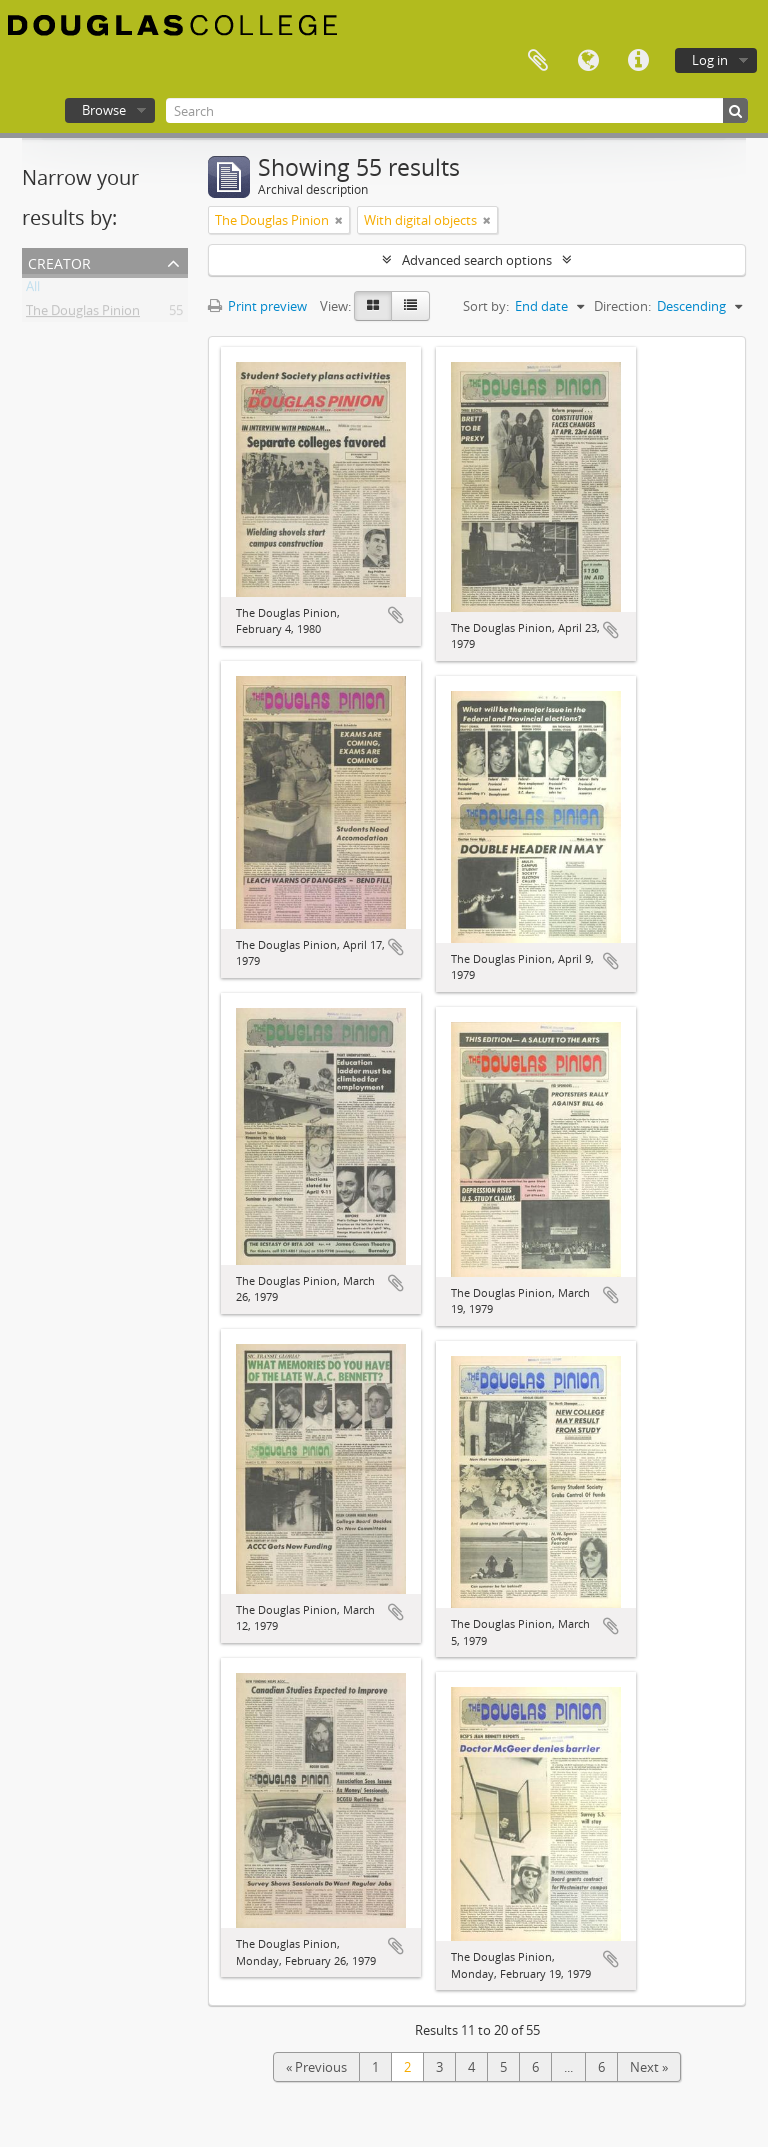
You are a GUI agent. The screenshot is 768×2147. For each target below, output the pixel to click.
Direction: (622, 306)
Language (588, 61)
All (33, 290)
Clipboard (538, 61)
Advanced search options (477, 260)
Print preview (257, 306)
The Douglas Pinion (83, 314)
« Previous (316, 2067)
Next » (649, 2067)
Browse (104, 110)
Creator (59, 261)
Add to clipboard (396, 615)
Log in (710, 60)
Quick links (638, 61)
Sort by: (486, 306)
